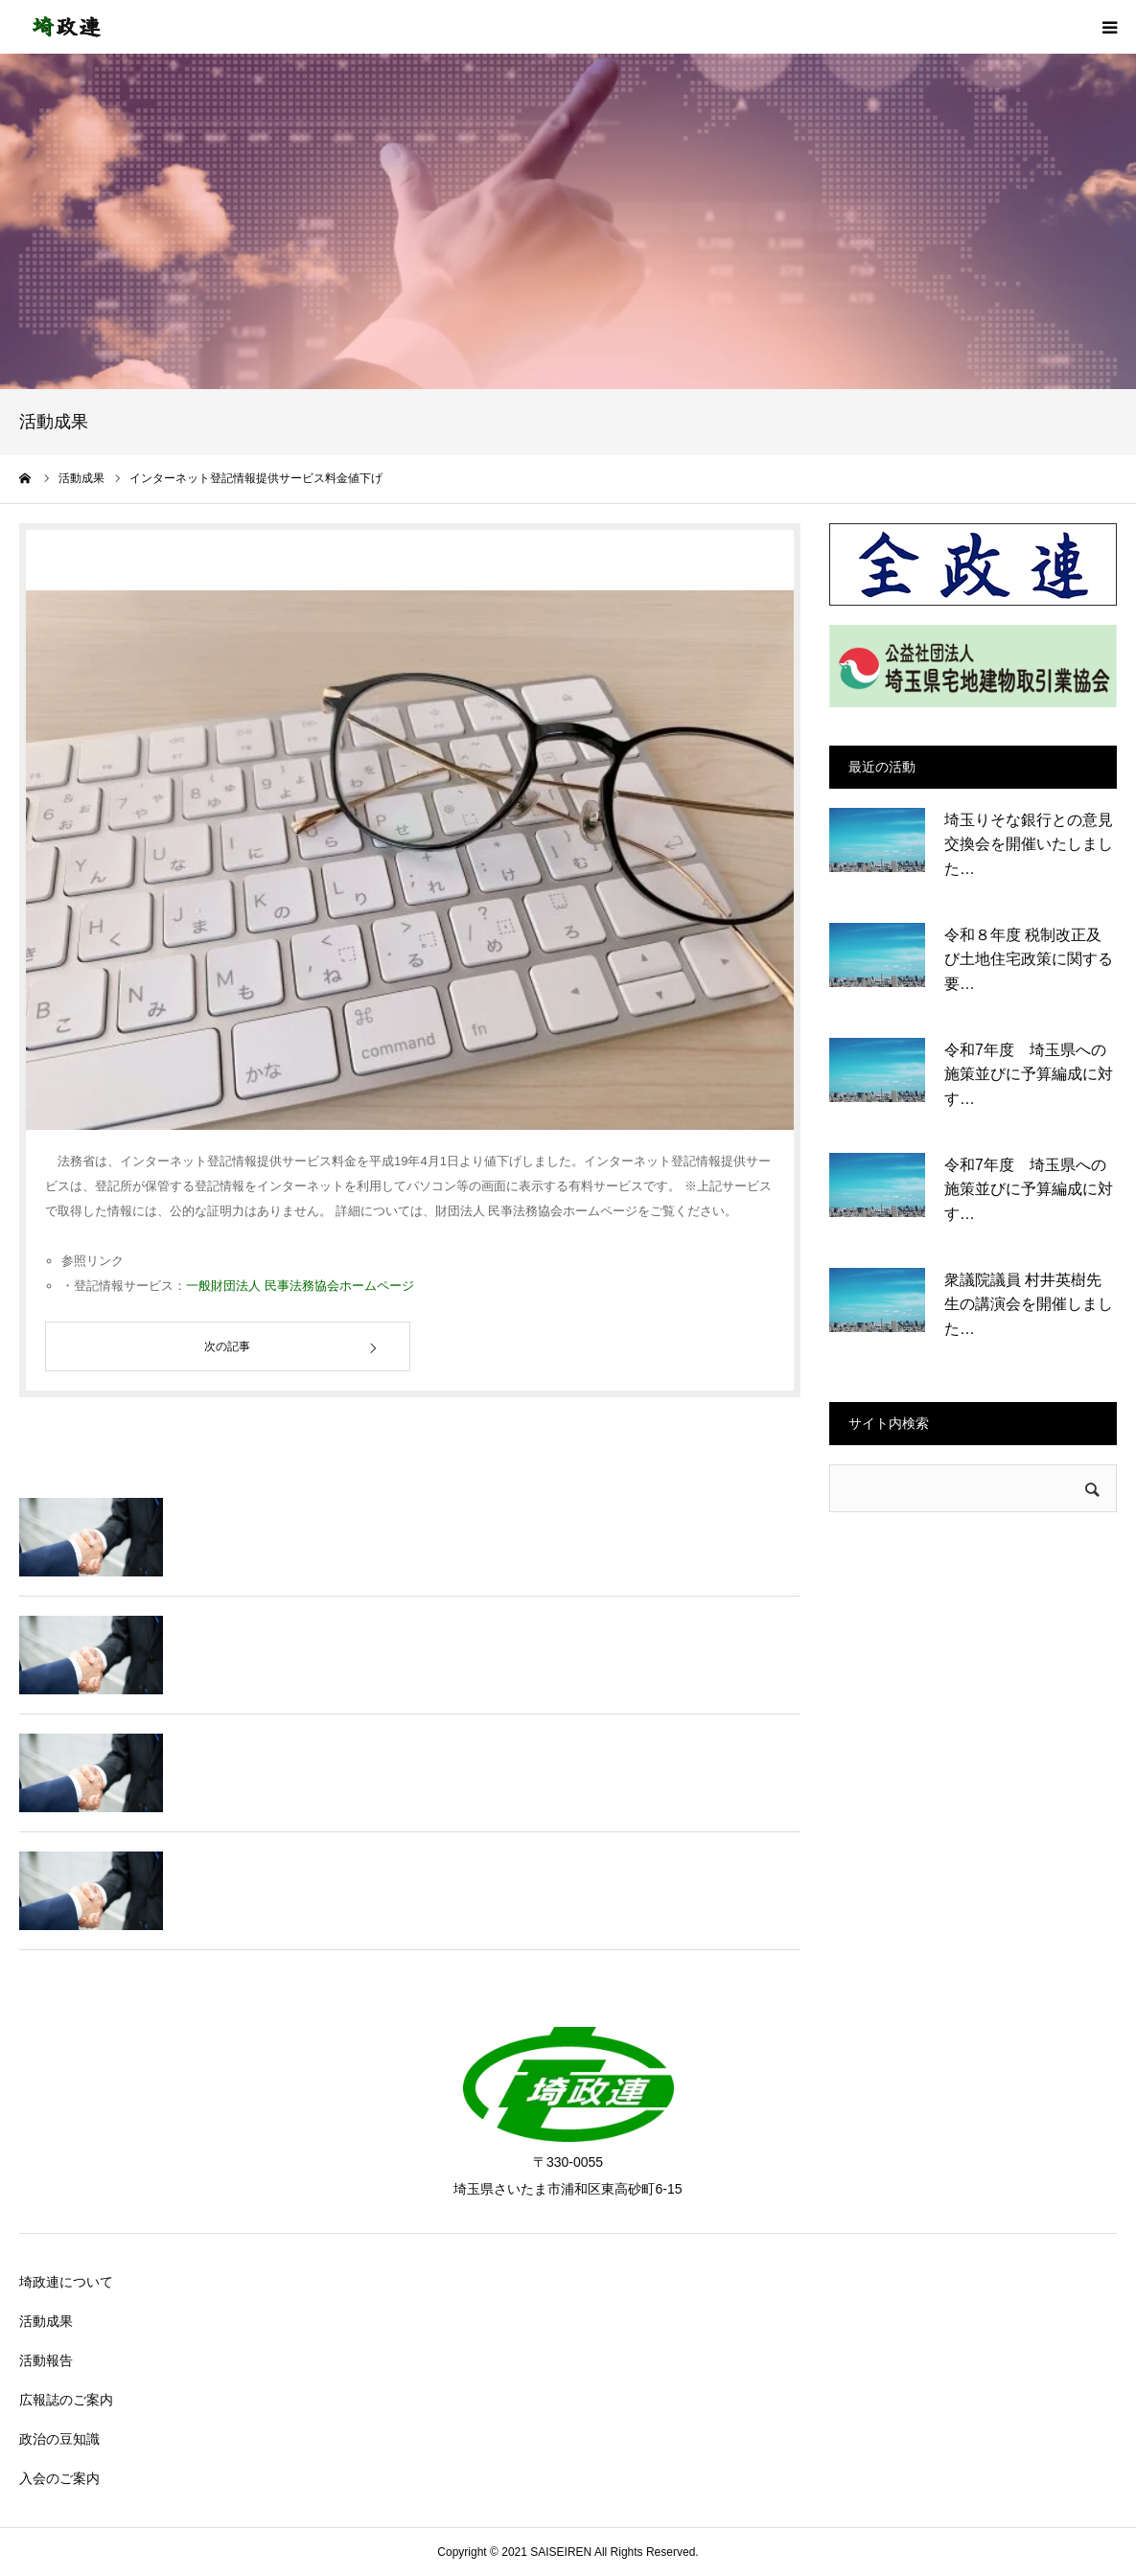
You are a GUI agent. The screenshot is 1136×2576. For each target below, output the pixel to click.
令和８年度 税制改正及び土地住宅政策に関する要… (1028, 959)
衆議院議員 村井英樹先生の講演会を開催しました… (1028, 1304)
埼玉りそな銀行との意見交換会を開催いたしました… (1028, 844)
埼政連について (66, 2281)
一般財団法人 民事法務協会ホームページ (300, 1285)
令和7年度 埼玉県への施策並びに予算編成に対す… (1028, 1074)
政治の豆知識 (59, 2439)
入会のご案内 (59, 2478)
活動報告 (46, 2360)
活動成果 (46, 2321)
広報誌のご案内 (66, 2399)
